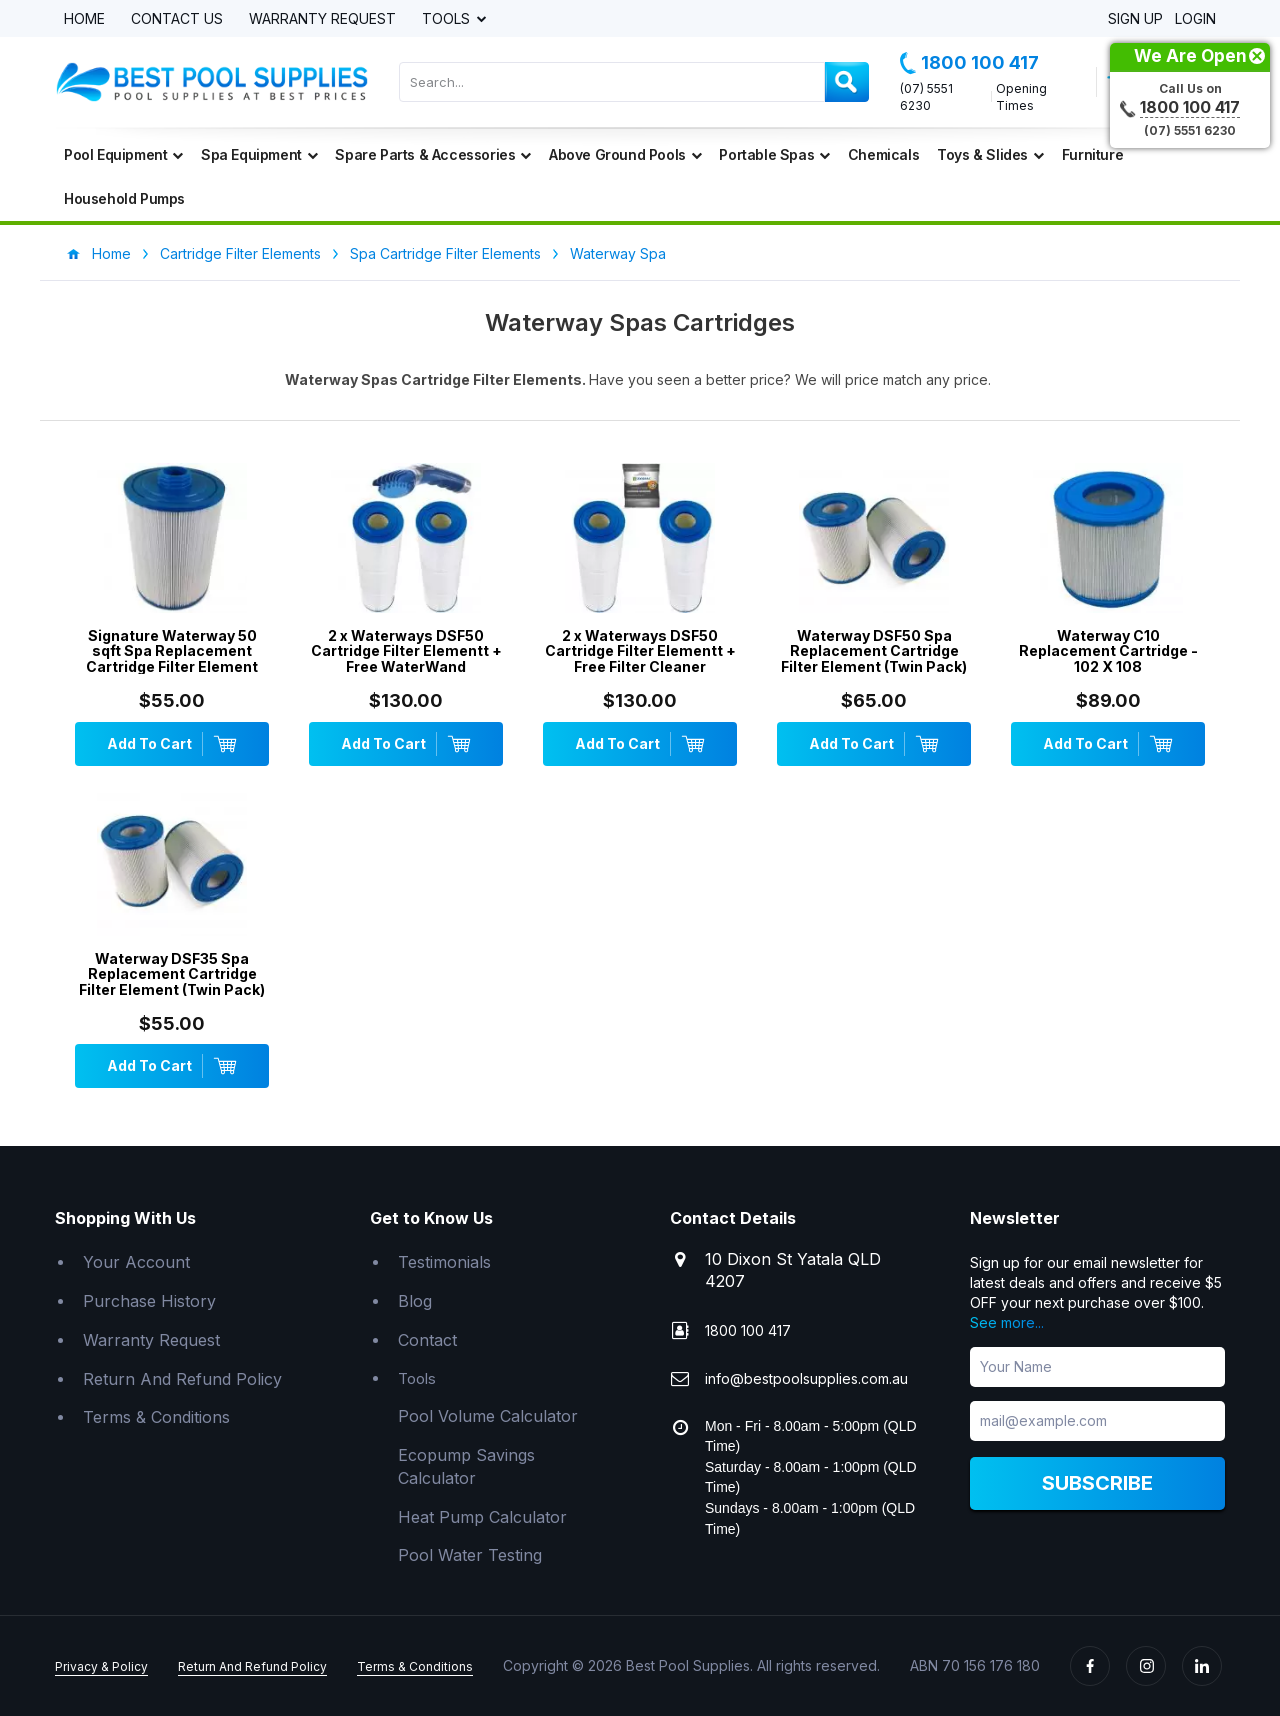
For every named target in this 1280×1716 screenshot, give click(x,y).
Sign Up (1135, 19)
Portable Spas (774, 154)
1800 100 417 (969, 63)
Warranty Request (322, 19)
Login (1195, 19)
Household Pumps (124, 198)
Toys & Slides (990, 154)
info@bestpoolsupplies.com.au (806, 1378)
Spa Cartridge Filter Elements (445, 253)
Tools (448, 19)
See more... (1007, 1322)
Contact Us (177, 19)
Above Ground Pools (625, 154)
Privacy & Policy (101, 1666)
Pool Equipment (123, 154)
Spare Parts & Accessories (433, 154)
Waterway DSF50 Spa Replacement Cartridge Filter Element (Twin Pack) (874, 651)
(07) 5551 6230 (926, 97)
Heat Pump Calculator (482, 1517)
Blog (415, 1301)
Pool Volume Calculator (488, 1416)
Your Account (136, 1262)
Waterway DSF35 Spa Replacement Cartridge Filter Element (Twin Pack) (172, 974)
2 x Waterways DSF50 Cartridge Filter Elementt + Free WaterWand (406, 651)
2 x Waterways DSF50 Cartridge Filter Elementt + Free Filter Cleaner (640, 651)
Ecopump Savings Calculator (466, 1466)
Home (84, 19)
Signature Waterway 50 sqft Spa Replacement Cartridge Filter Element (172, 651)
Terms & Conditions (156, 1417)
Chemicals (883, 154)
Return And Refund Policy (182, 1379)
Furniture (1092, 154)
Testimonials (444, 1262)
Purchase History (149, 1301)
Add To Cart (172, 744)
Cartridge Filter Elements (240, 253)
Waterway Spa (618, 253)
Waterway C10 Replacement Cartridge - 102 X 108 (1108, 651)
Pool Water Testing (470, 1555)
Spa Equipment (259, 154)
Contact (427, 1340)
